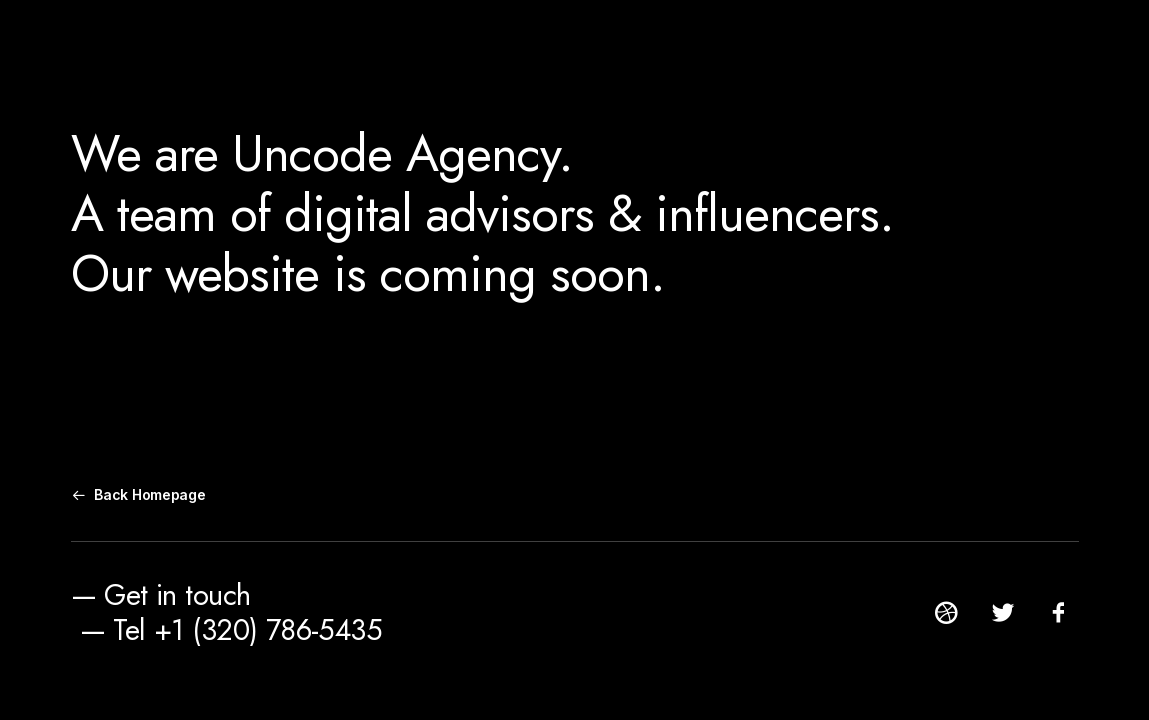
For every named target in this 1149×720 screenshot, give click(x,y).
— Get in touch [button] (161, 595)
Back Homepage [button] (139, 494)
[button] (946, 619)
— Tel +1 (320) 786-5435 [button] (231, 630)
